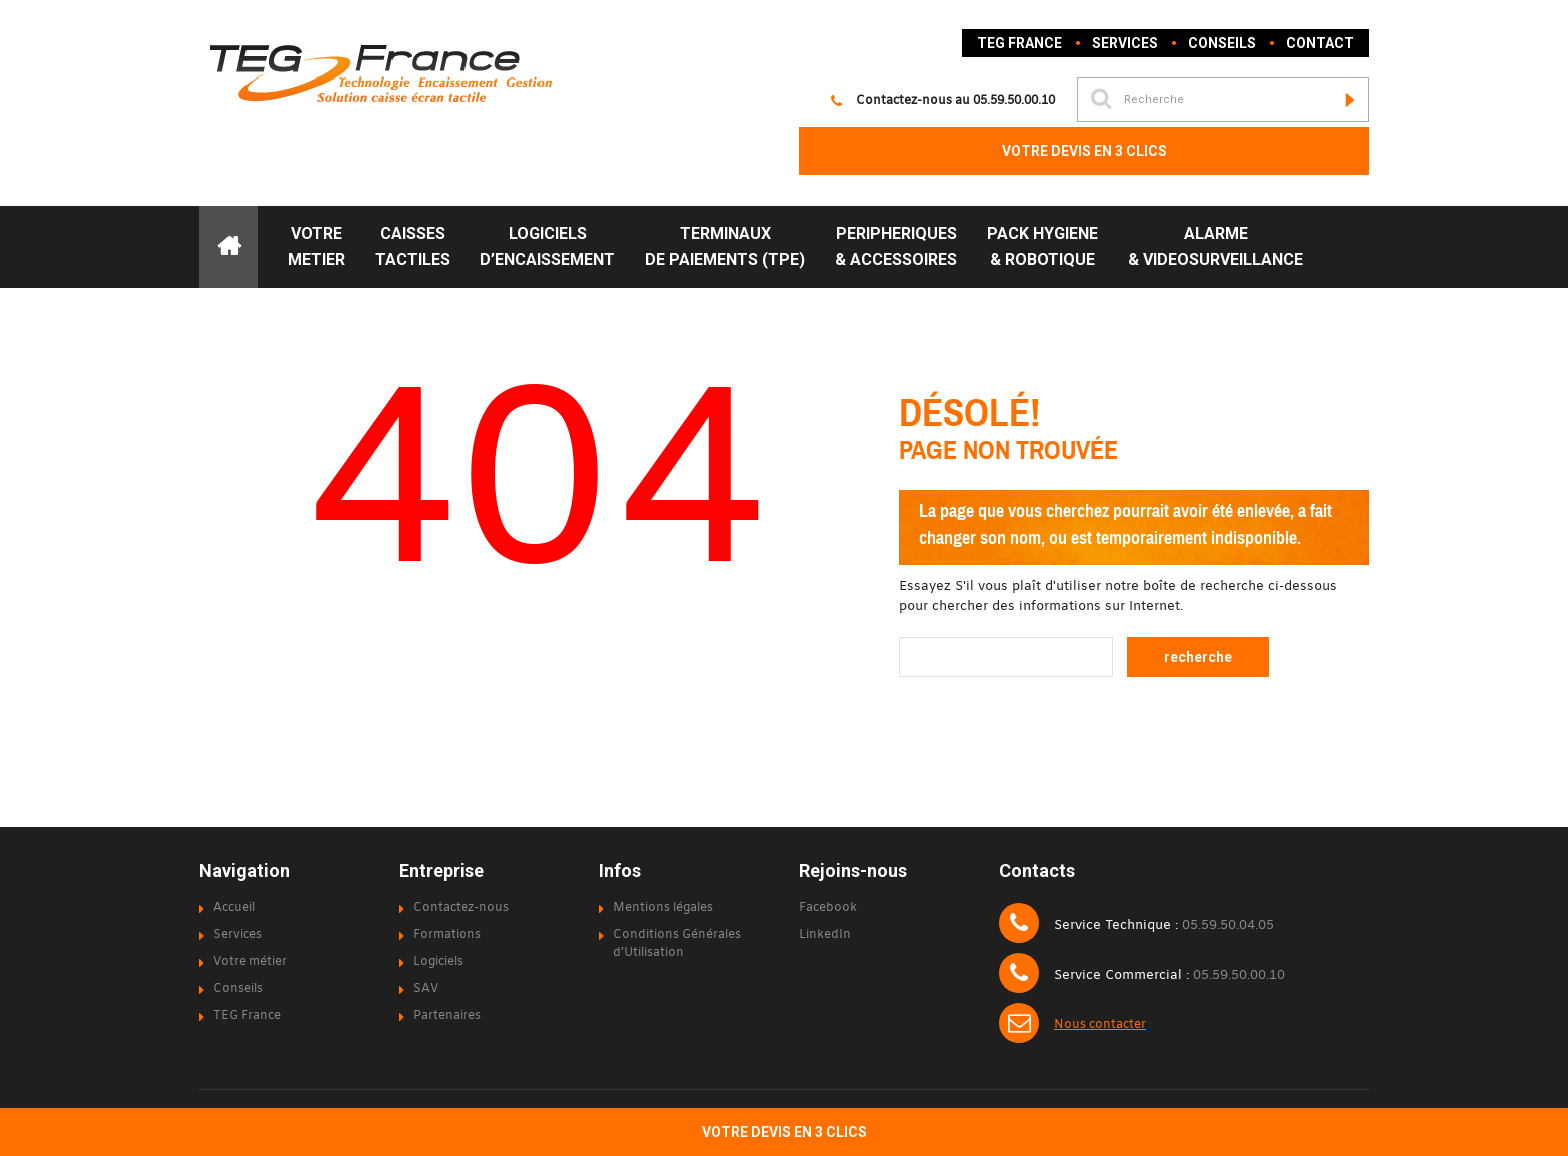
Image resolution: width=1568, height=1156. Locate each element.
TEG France (1019, 43)
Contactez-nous (461, 908)
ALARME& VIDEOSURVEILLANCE (1215, 246)
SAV (425, 989)
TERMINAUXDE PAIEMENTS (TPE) (725, 246)
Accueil (234, 908)
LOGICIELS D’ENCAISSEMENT (547, 246)
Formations (447, 935)
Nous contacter (1100, 1025)
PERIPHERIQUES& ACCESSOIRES (896, 246)
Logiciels (438, 962)
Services (1125, 43)
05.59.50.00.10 (1014, 101)
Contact (1320, 43)
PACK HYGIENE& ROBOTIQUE (1042, 246)
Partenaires (447, 1016)
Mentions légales (663, 908)
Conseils (1222, 43)
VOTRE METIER (316, 246)
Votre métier (250, 962)
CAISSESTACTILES (412, 246)
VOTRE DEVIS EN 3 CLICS (1084, 151)
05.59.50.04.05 (1228, 926)
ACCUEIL (228, 247)
